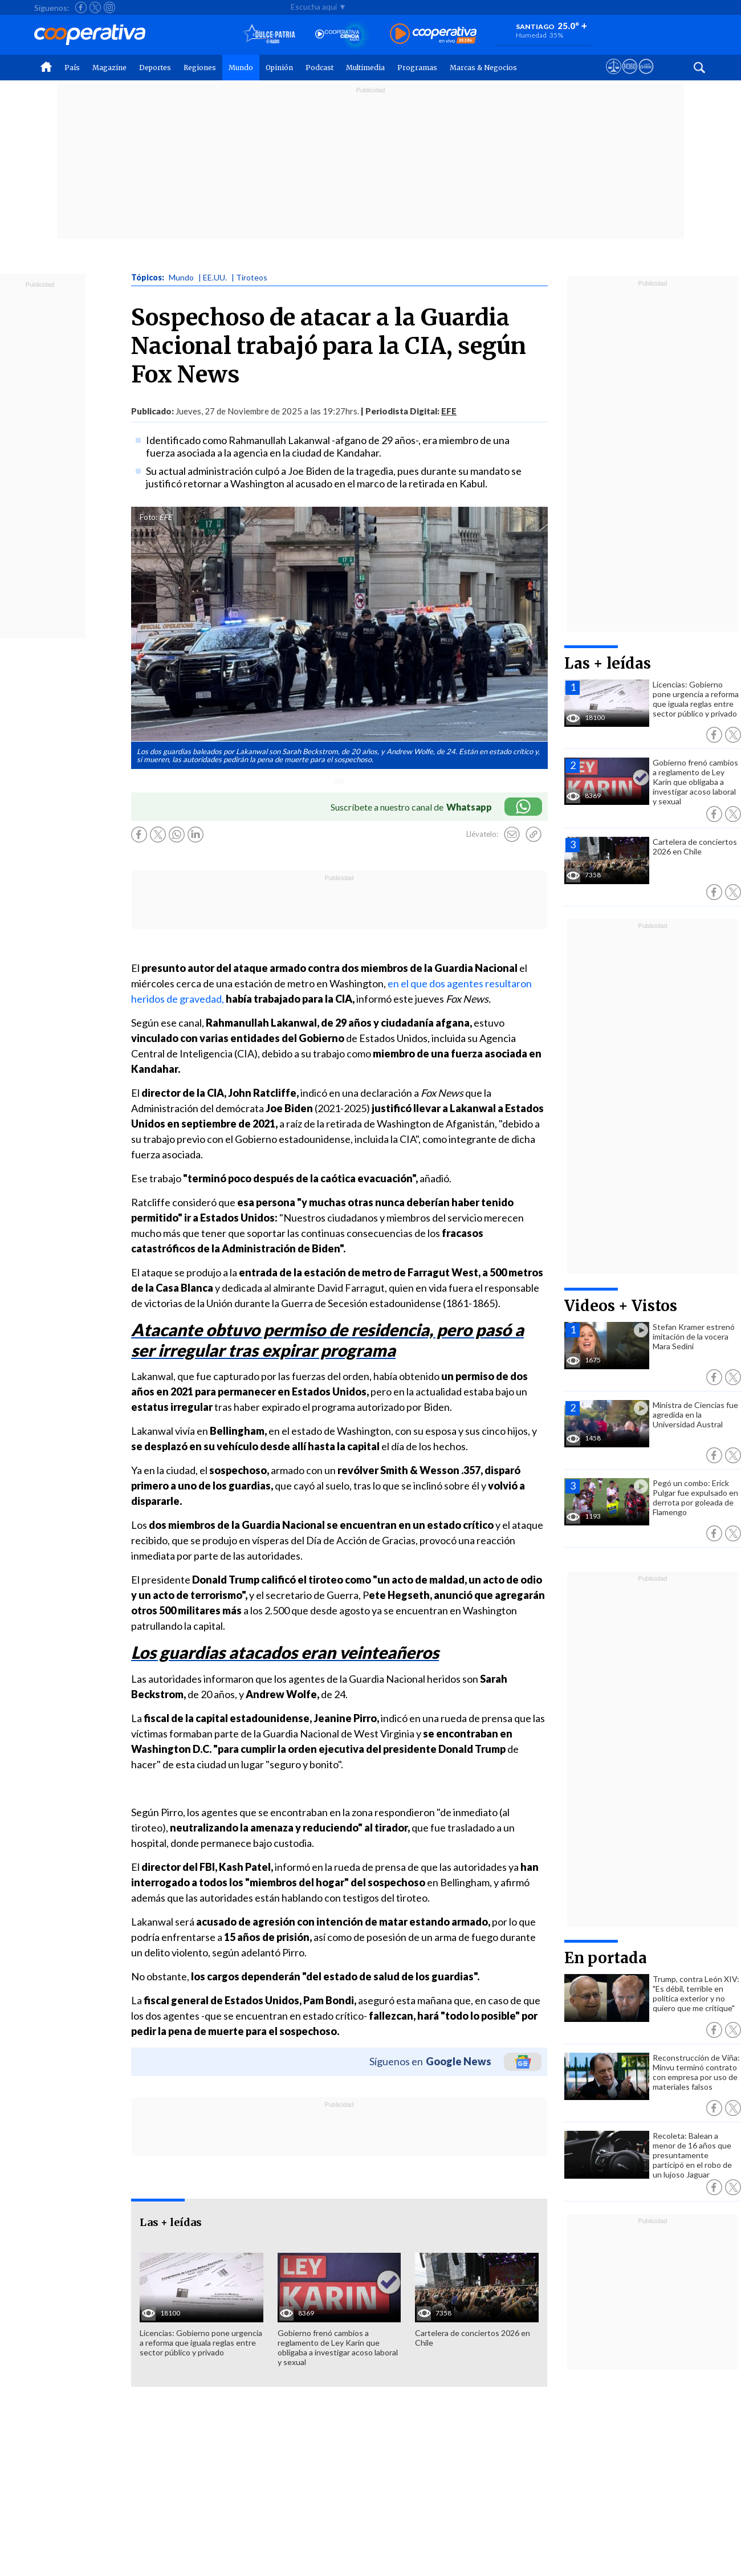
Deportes (155, 67)
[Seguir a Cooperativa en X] (95, 7)
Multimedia (365, 67)
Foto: (148, 517)
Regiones (200, 67)
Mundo (241, 67)
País (72, 67)
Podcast (319, 67)
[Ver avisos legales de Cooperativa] (613, 77)
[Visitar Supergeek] (646, 77)
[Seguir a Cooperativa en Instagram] (109, 7)
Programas (417, 67)
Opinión (279, 67)
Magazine (109, 67)
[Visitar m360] (629, 77)
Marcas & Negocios (483, 67)
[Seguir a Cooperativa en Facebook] (81, 7)
